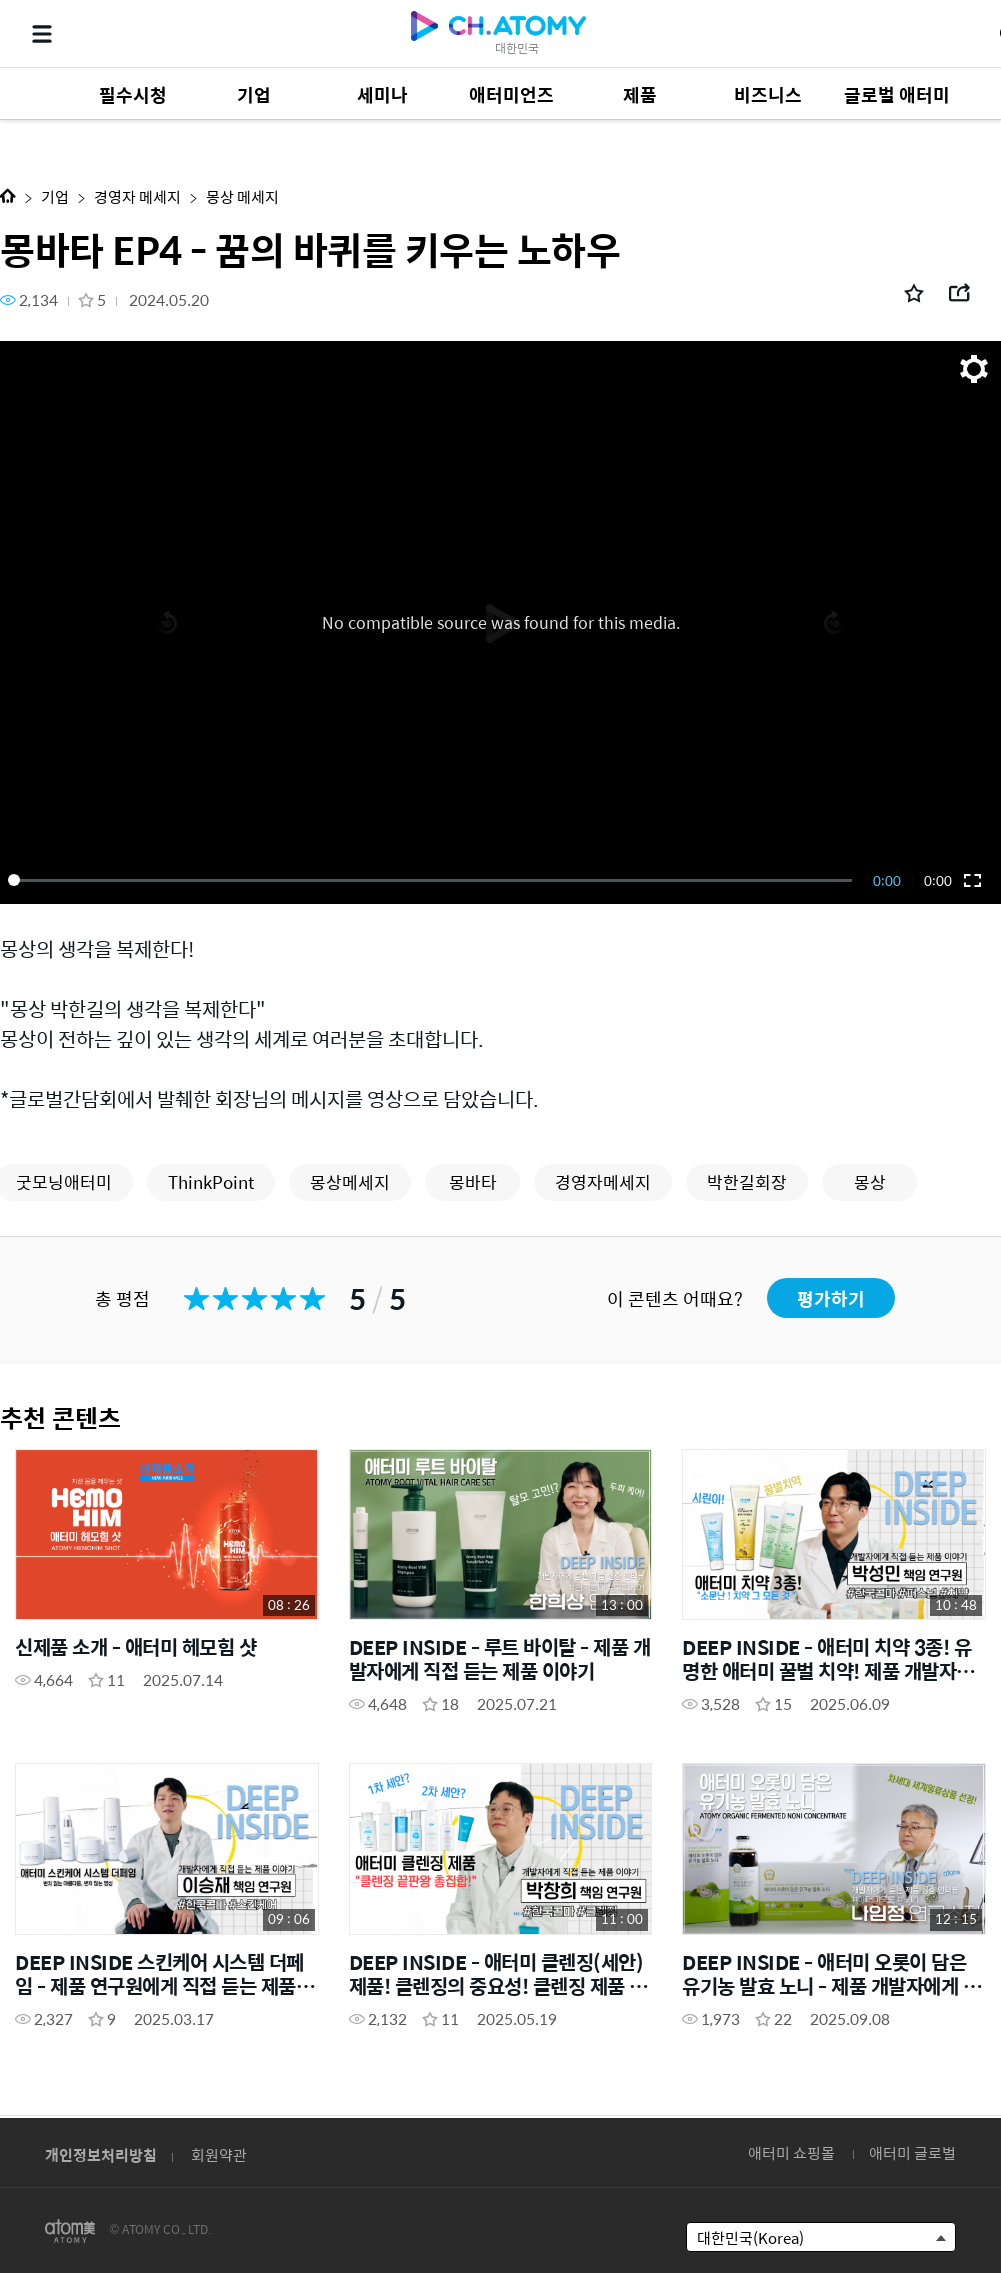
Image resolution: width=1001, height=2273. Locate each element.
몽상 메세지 (242, 196)
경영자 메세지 (137, 196)
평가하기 (831, 1298)
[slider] (433, 880)
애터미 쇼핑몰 (791, 2152)
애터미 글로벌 (912, 2152)
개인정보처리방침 (101, 2154)
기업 (55, 196)
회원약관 (219, 2154)
